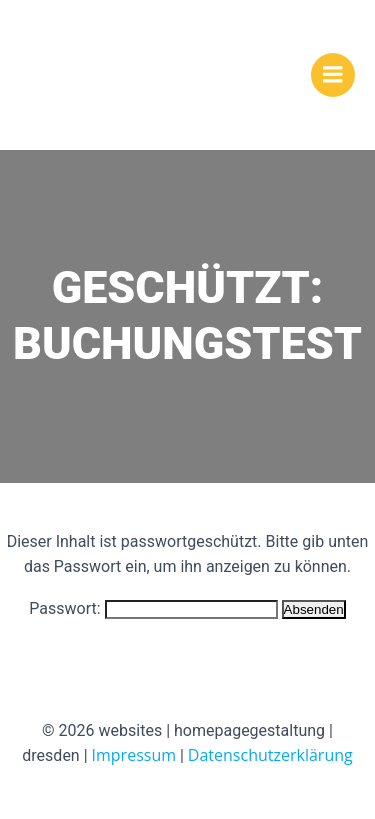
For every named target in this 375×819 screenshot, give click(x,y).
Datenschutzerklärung (270, 755)
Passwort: (153, 608)
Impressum (134, 755)
